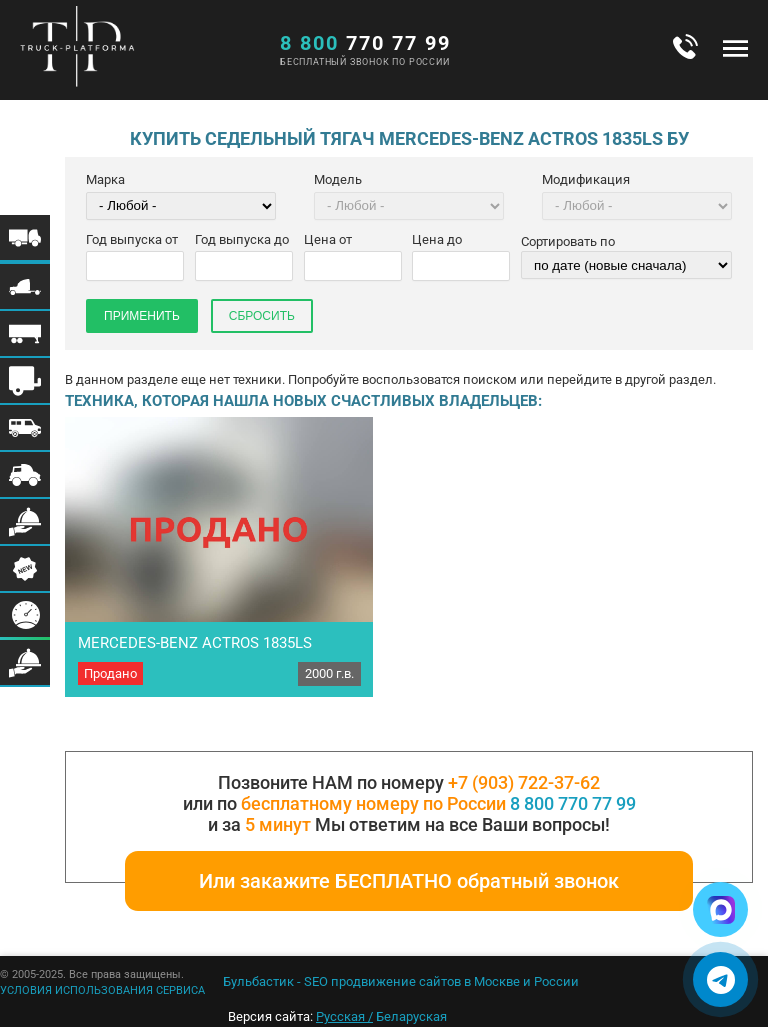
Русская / (344, 1016)
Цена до (437, 239)
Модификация (586, 179)
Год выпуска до (242, 239)
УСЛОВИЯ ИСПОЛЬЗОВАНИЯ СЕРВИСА (102, 990)
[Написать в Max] (720, 909)
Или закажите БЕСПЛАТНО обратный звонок (409, 881)
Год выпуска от (132, 239)
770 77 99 (365, 43)
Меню (735, 48)
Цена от (328, 239)
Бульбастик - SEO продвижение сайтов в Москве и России (401, 981)
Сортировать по (568, 241)
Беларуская (411, 1016)
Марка (105, 179)
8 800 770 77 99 (573, 803)
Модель (338, 179)
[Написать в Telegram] (720, 979)
